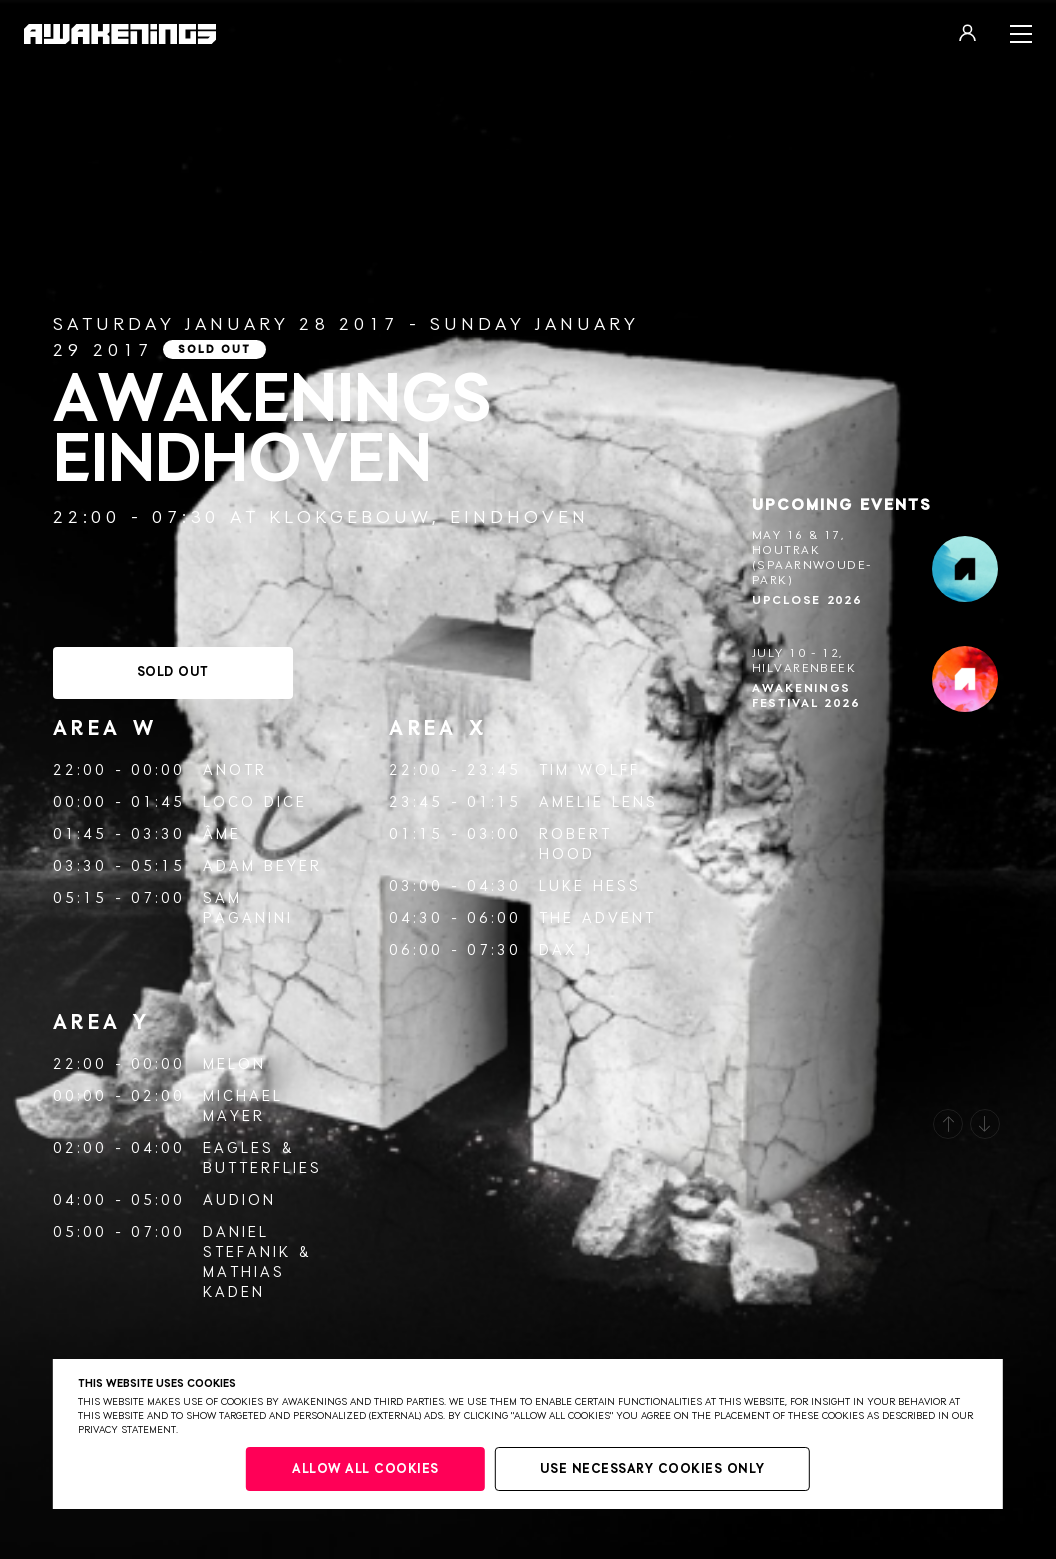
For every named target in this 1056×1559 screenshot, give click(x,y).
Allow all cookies (365, 1469)
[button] (948, 1124)
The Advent (597, 918)
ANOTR (235, 770)
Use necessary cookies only (652, 1469)
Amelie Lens (598, 802)
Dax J (566, 950)
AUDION (239, 1200)
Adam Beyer (262, 866)
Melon (234, 1064)
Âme (222, 834)
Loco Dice (255, 802)
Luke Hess (590, 886)
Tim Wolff (589, 770)
